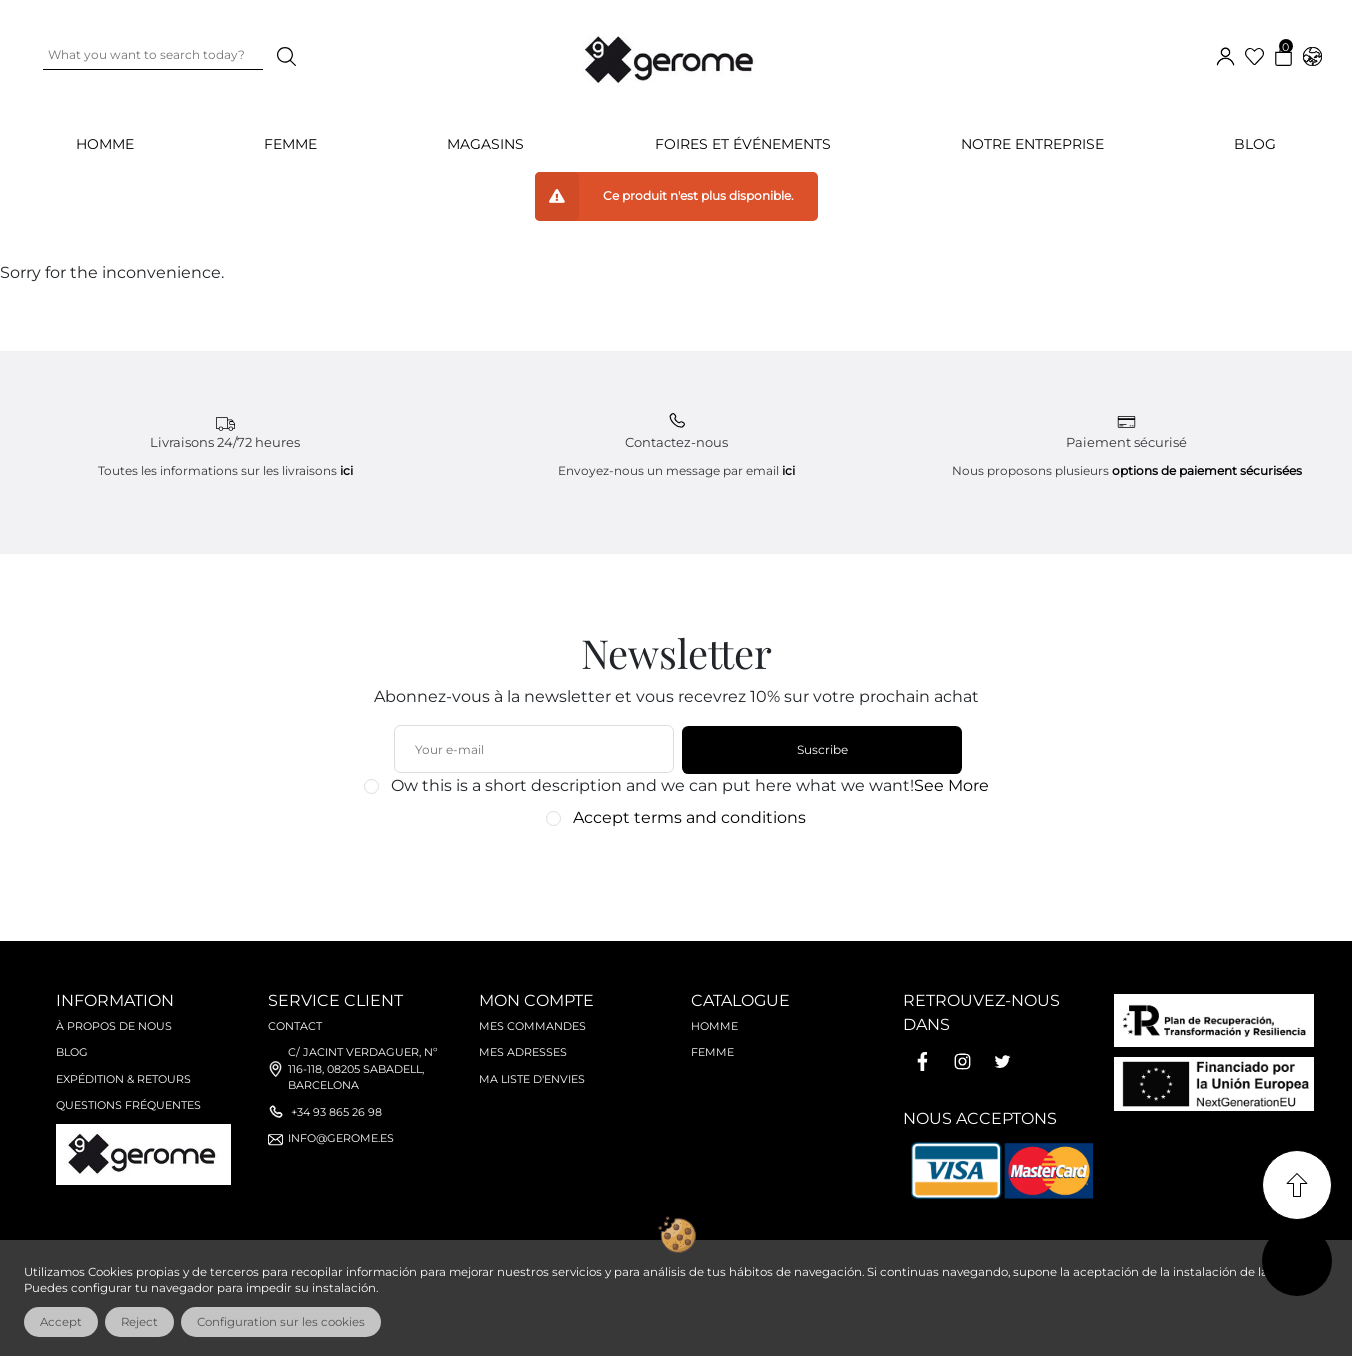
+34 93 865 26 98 (336, 1112)
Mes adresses (523, 1052)
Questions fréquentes (128, 1105)
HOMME (105, 144)
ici (346, 470)
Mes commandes (532, 1026)
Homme (714, 1026)
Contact (295, 1026)
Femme (712, 1052)
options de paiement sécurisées (1207, 470)
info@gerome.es (341, 1138)
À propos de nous (114, 1026)
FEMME (290, 144)
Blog (1255, 144)
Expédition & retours (123, 1079)
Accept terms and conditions (689, 817)
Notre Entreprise (1032, 144)
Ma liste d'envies (532, 1079)
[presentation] (665, 874)
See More (951, 785)
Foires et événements (743, 144)
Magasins (485, 144)
